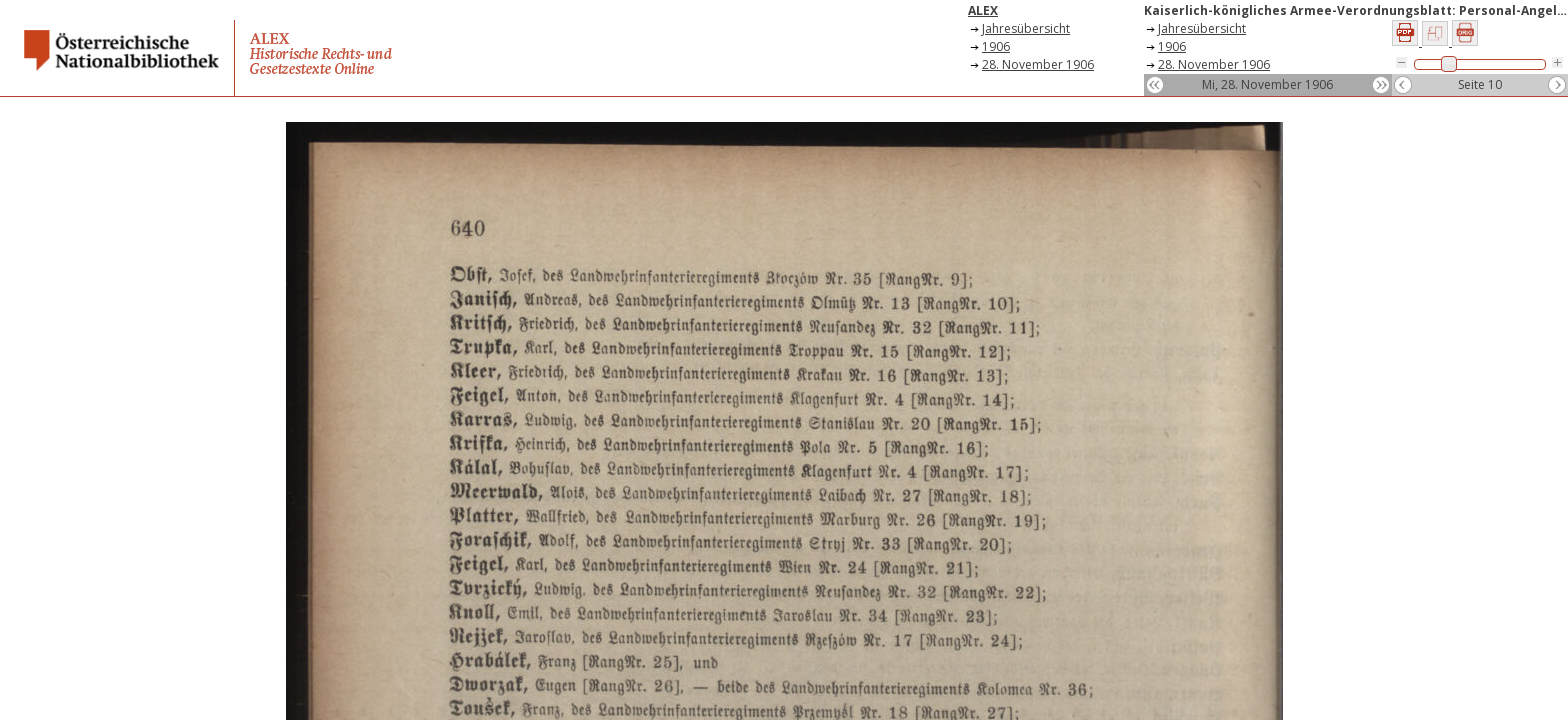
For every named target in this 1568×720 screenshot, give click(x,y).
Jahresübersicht (1026, 28)
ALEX (983, 10)
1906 (996, 46)
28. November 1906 (1038, 64)
